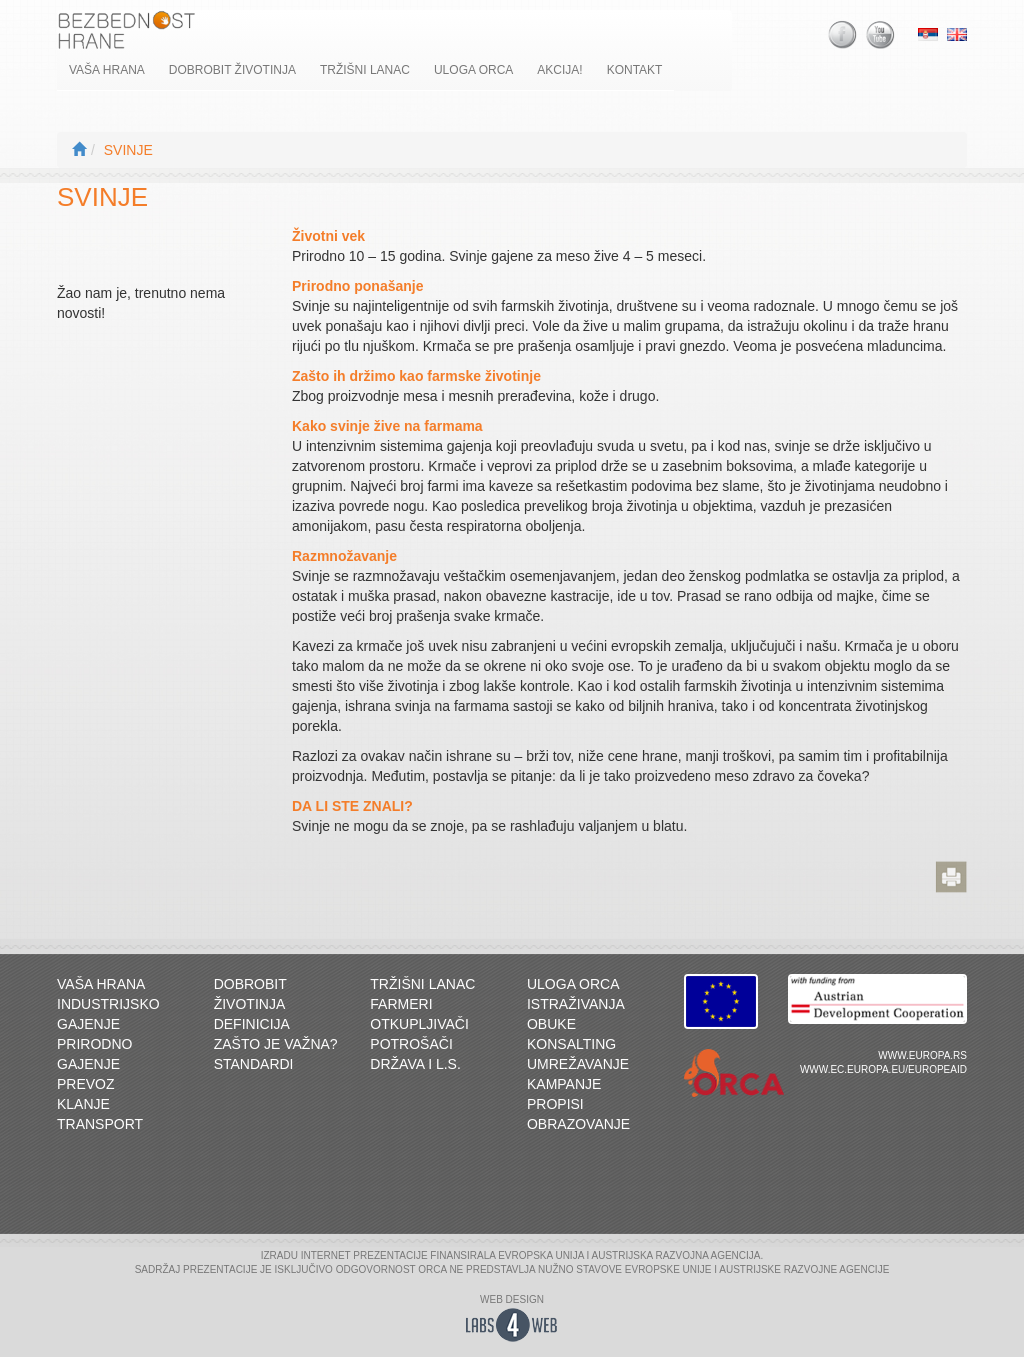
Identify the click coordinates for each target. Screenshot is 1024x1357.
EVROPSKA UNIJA (541, 1255)
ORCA (432, 1269)
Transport (100, 1124)
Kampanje (564, 1084)
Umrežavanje (578, 1064)
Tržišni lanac (365, 70)
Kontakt (635, 70)
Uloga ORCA (473, 70)
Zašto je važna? (276, 1044)
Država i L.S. (415, 1064)
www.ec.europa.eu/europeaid (883, 1069)
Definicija (252, 1024)
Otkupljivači (419, 1024)
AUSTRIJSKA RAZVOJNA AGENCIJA (676, 1255)
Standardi (254, 1064)
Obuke (551, 1024)
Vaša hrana (107, 70)
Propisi (555, 1104)
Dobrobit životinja (232, 70)
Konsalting (571, 1044)
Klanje (83, 1104)
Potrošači (411, 1044)
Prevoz (86, 1084)
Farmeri (401, 1004)
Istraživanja (576, 1004)
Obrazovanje (578, 1124)
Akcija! (559, 70)
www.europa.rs (922, 1055)
